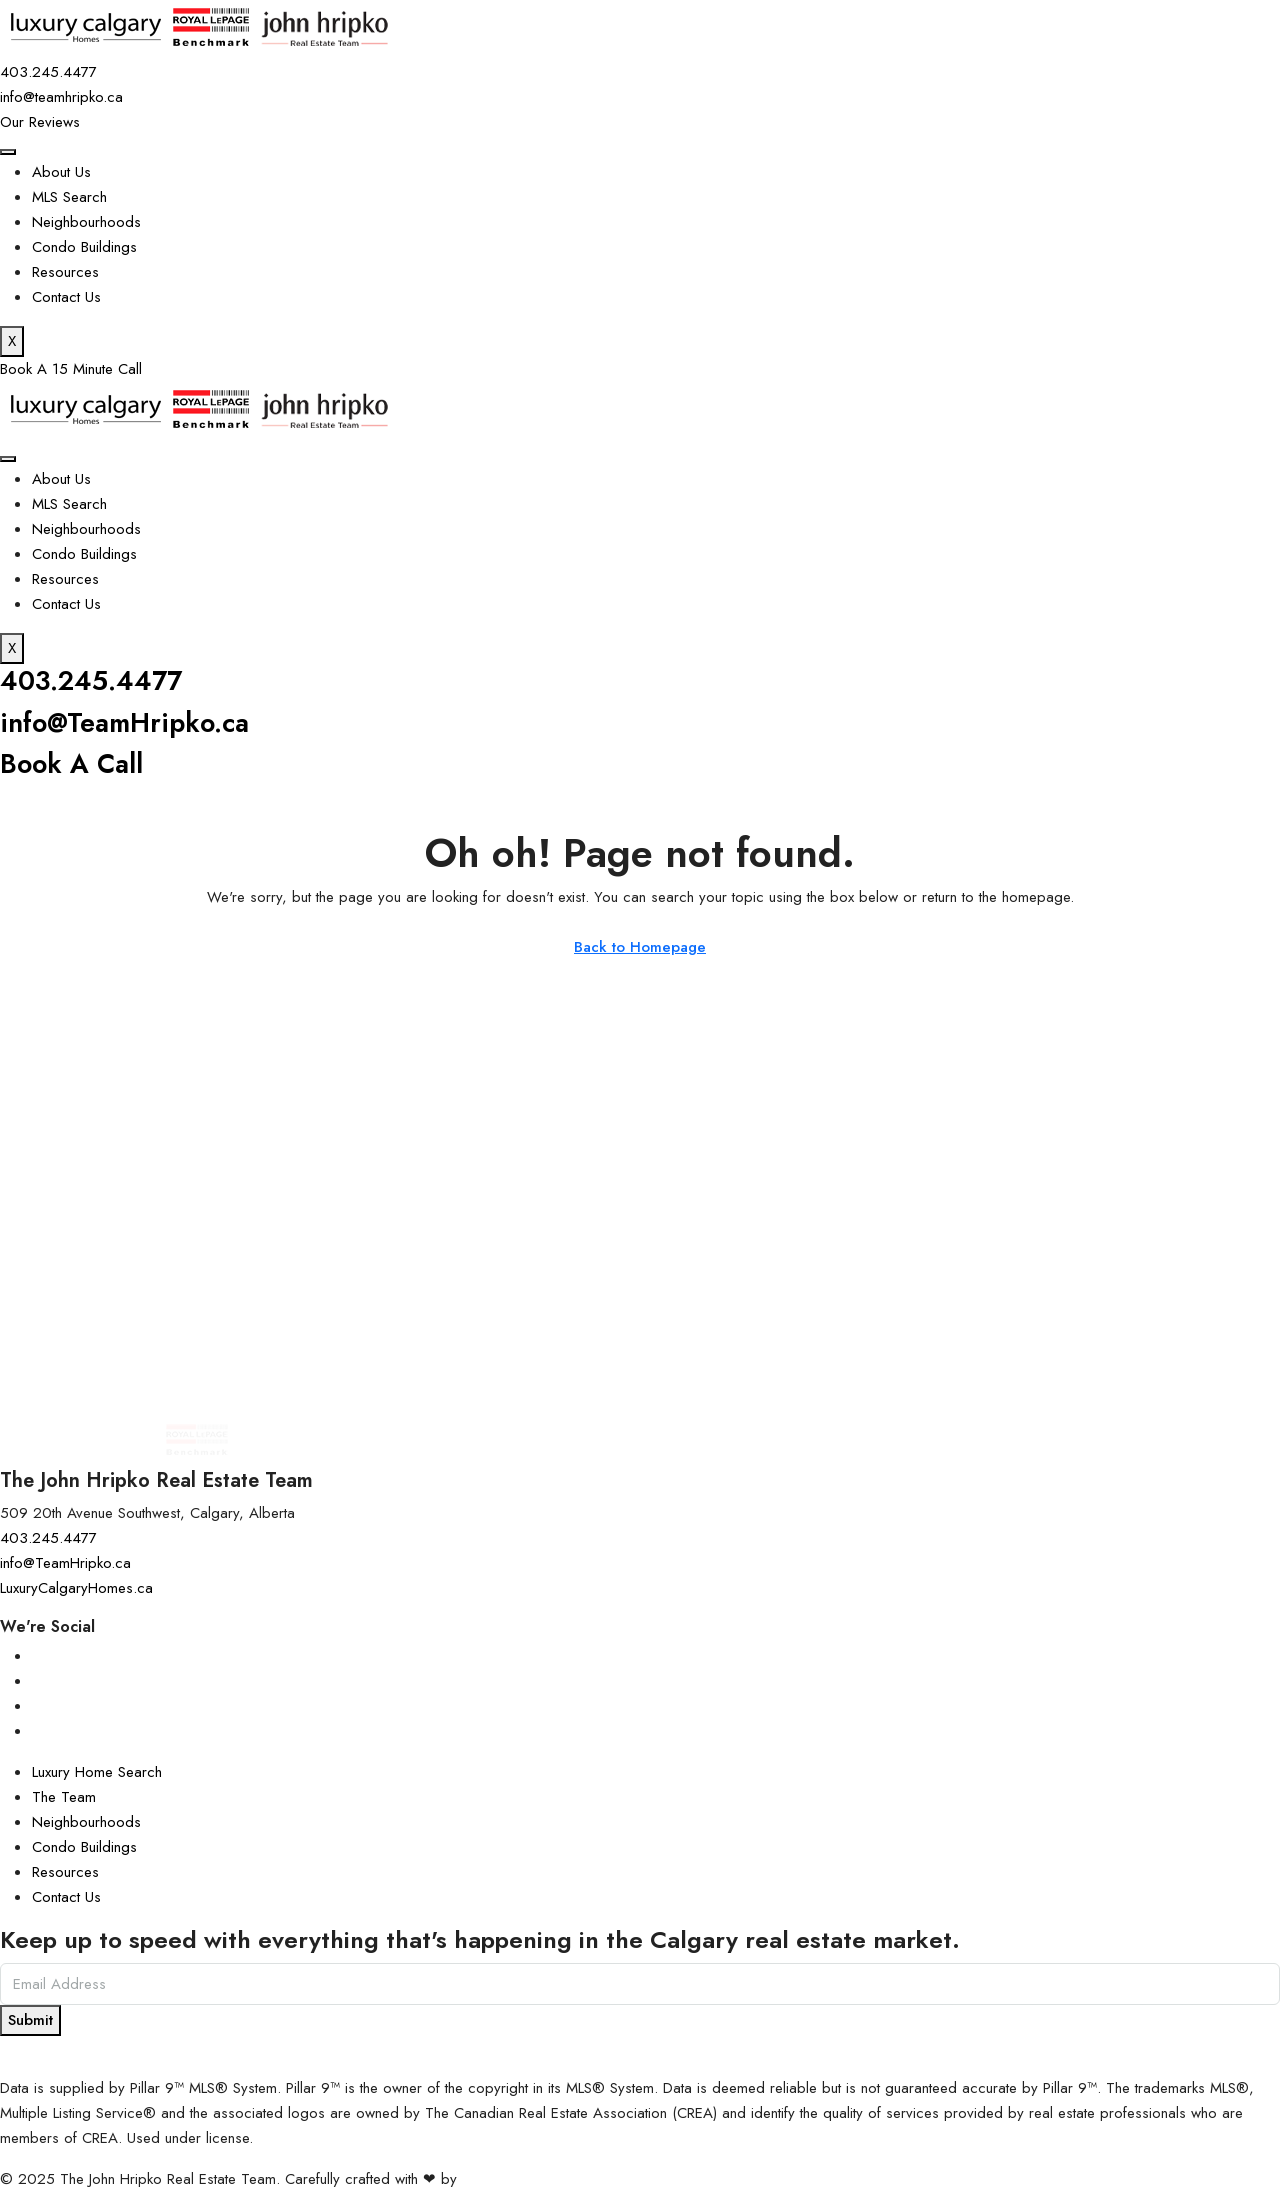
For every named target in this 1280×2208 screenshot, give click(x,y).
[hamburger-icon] (8, 152)
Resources (65, 272)
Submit (30, 2020)
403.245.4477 (97, 680)
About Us (61, 172)
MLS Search (69, 197)
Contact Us (66, 297)
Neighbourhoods (86, 222)
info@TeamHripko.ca (131, 722)
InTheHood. (499, 2179)
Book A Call (74, 763)
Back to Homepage (640, 947)
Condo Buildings (84, 247)
